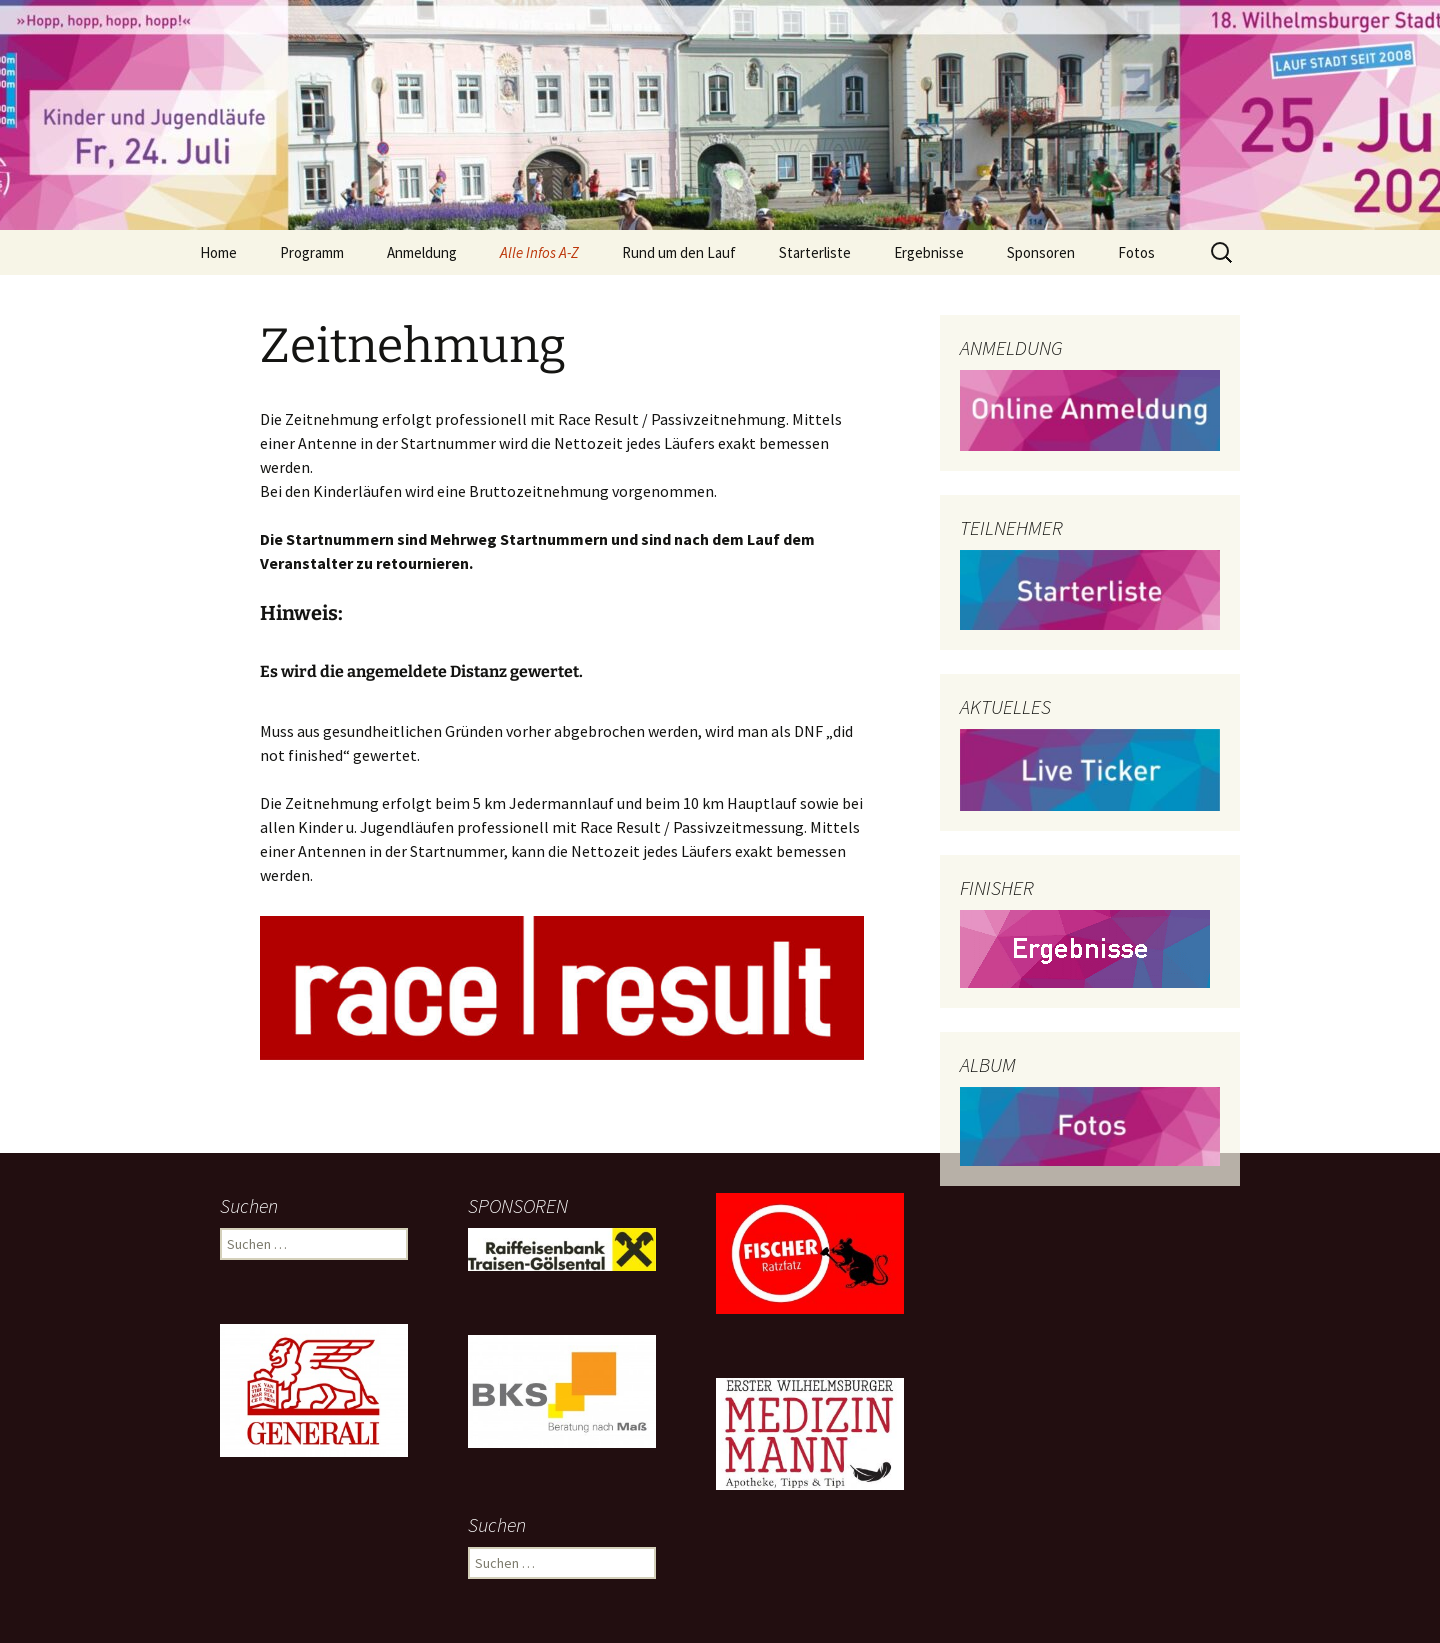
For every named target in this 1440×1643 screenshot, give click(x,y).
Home (218, 252)
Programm (312, 252)
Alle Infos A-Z (539, 252)
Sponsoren (1041, 252)
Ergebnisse (929, 252)
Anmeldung (422, 252)
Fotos (1136, 252)
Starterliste (815, 252)
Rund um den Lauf (679, 252)
